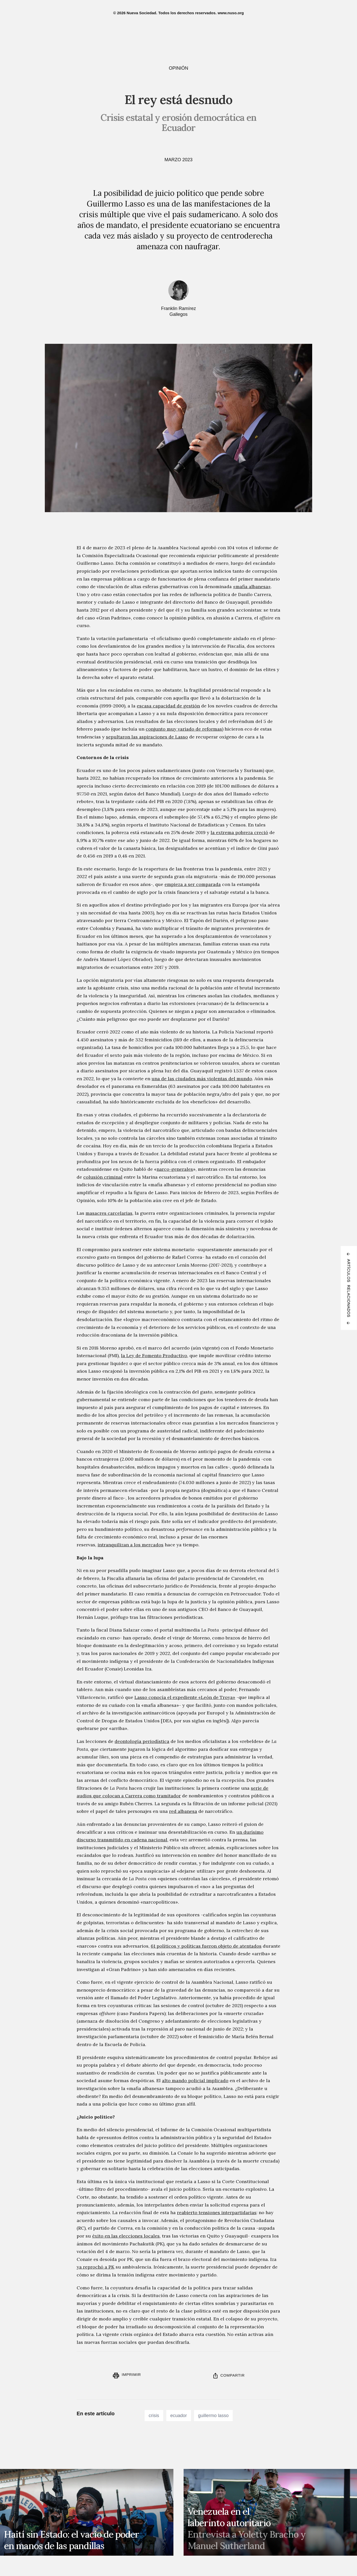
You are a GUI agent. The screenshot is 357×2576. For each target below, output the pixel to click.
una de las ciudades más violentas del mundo (202, 1079)
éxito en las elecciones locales (126, 2236)
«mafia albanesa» (252, 586)
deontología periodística (142, 1741)
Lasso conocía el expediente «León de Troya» (184, 1697)
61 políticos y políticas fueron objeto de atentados (206, 1946)
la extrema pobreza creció (239, 832)
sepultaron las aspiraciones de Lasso (147, 737)
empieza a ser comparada (192, 884)
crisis (154, 2415)
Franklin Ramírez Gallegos (178, 311)
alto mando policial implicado (195, 2080)
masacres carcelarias (109, 1213)
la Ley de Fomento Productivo (154, 1355)
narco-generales (175, 1169)
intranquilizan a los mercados (130, 1545)
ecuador (178, 2415)
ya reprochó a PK (95, 2267)
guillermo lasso (213, 2415)
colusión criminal (102, 1177)
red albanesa (183, 1811)
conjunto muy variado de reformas (184, 729)
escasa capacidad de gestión (168, 706)
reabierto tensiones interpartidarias (216, 2212)
